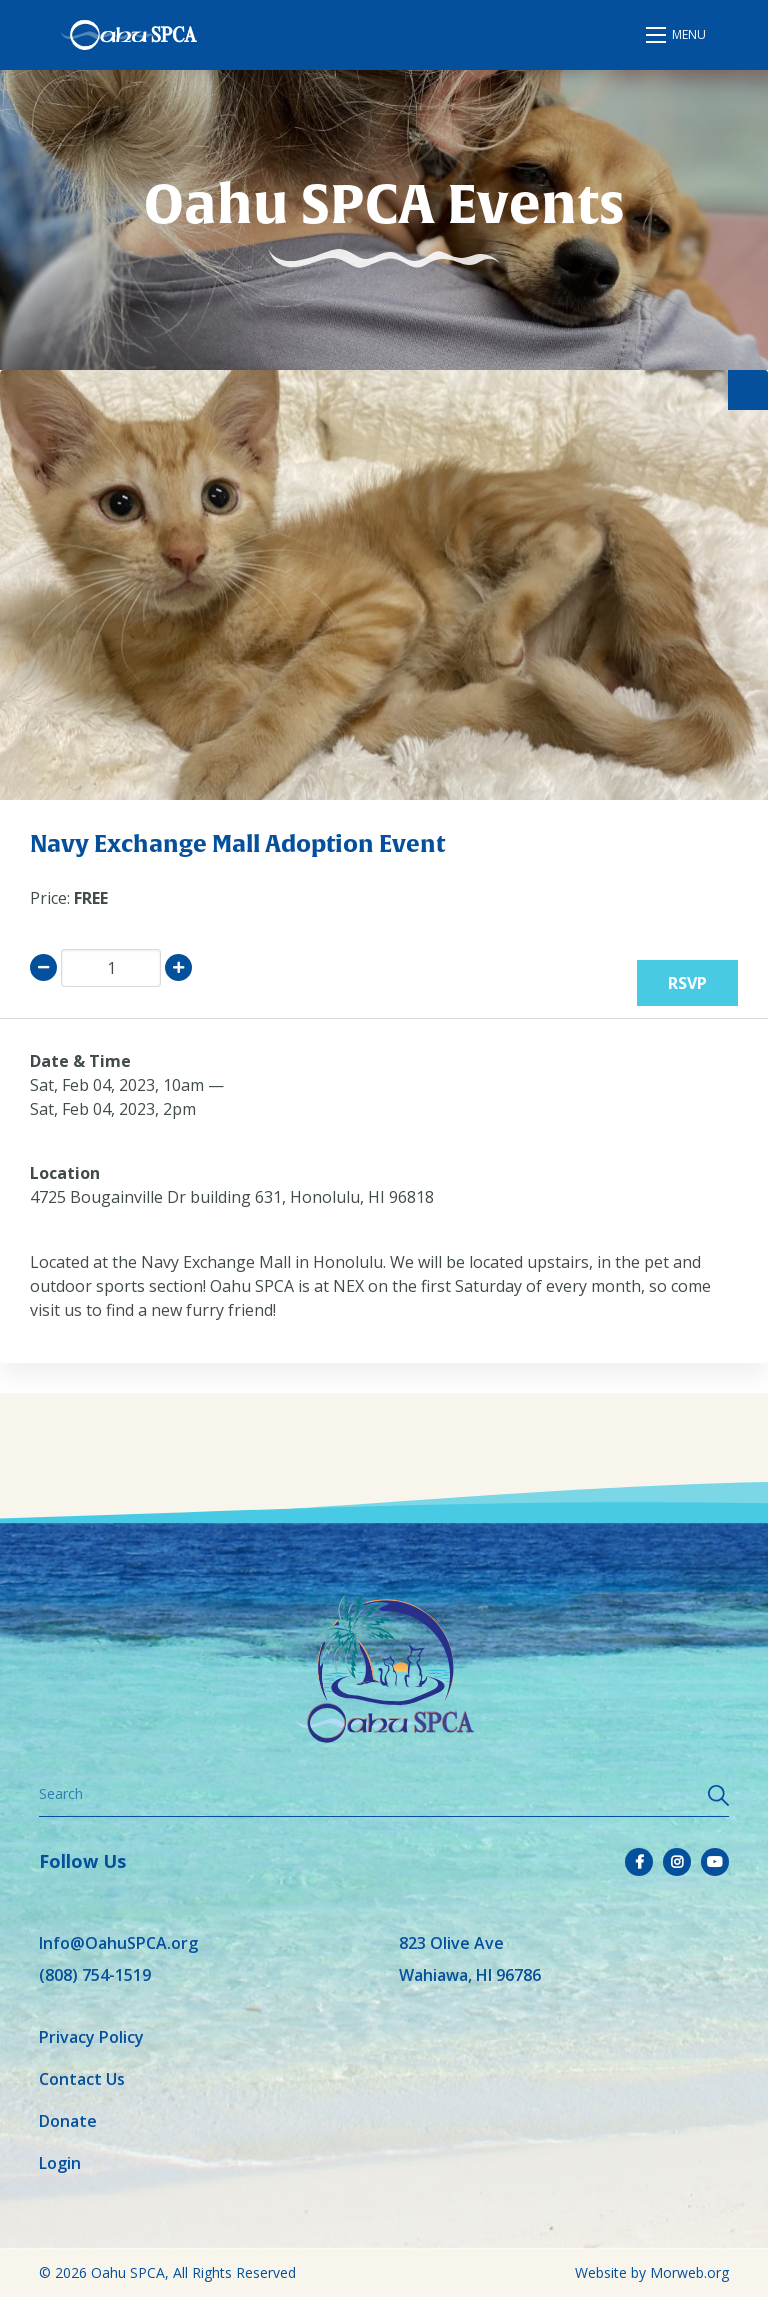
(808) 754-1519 (95, 1975)
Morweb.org (689, 2272)
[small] (639, 1862)
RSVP (687, 983)
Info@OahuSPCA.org (118, 1943)
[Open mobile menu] (677, 35)
